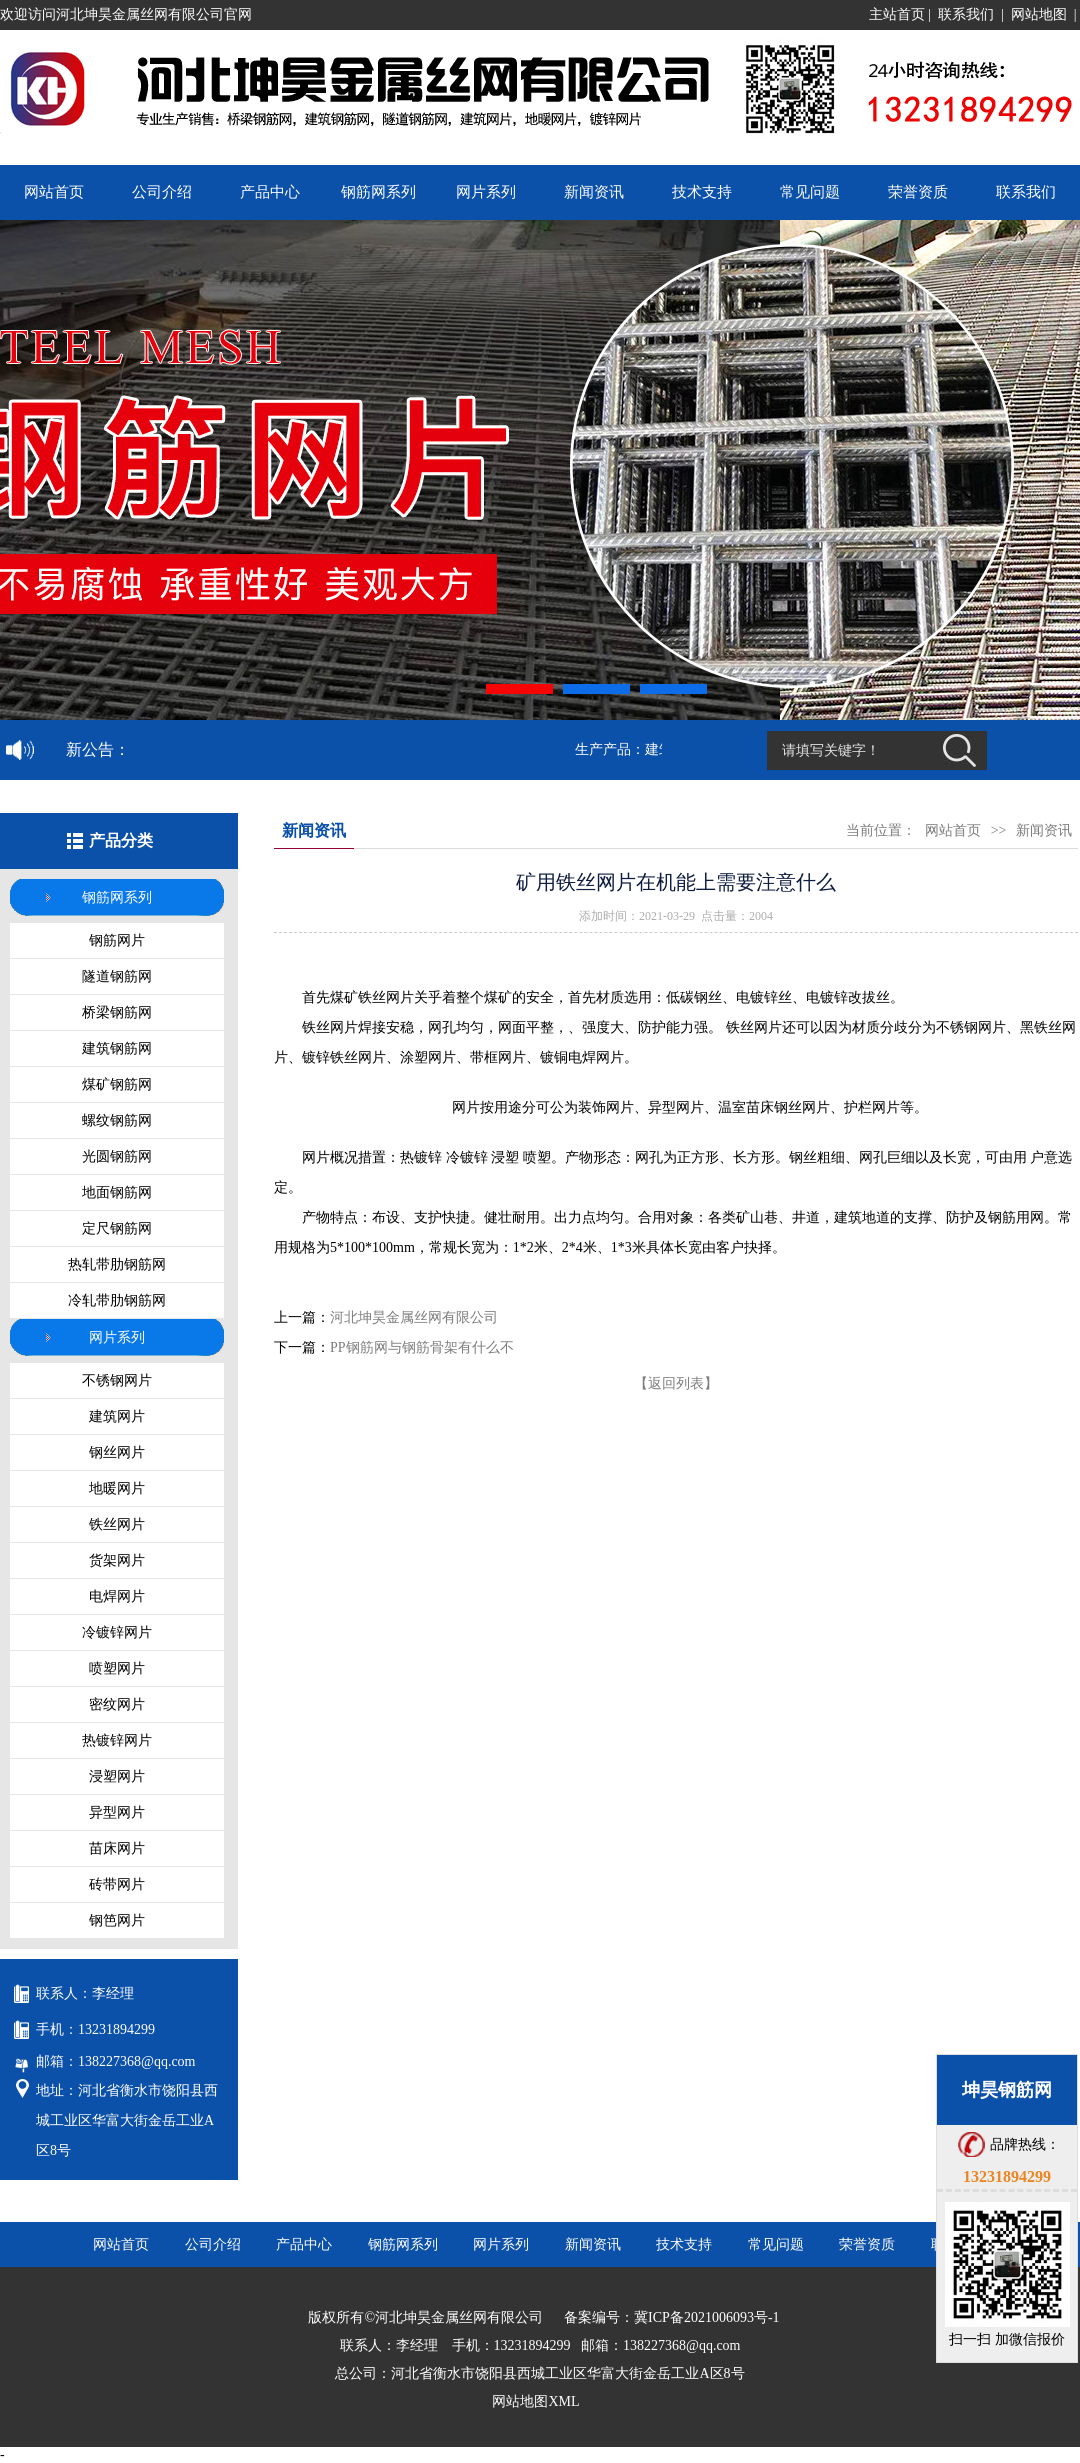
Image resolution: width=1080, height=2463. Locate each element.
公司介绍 (162, 192)
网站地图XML (535, 2401)
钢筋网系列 (378, 192)
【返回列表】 (676, 1383)
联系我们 (966, 14)
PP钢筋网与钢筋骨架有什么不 (422, 1347)
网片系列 (486, 192)
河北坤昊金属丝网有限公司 (414, 1317)
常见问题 (810, 192)
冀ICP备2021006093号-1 (706, 2317)
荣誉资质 (918, 192)
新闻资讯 (594, 192)
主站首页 (897, 14)
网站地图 (1039, 14)
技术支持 (702, 192)
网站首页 (54, 192)
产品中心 (270, 192)
